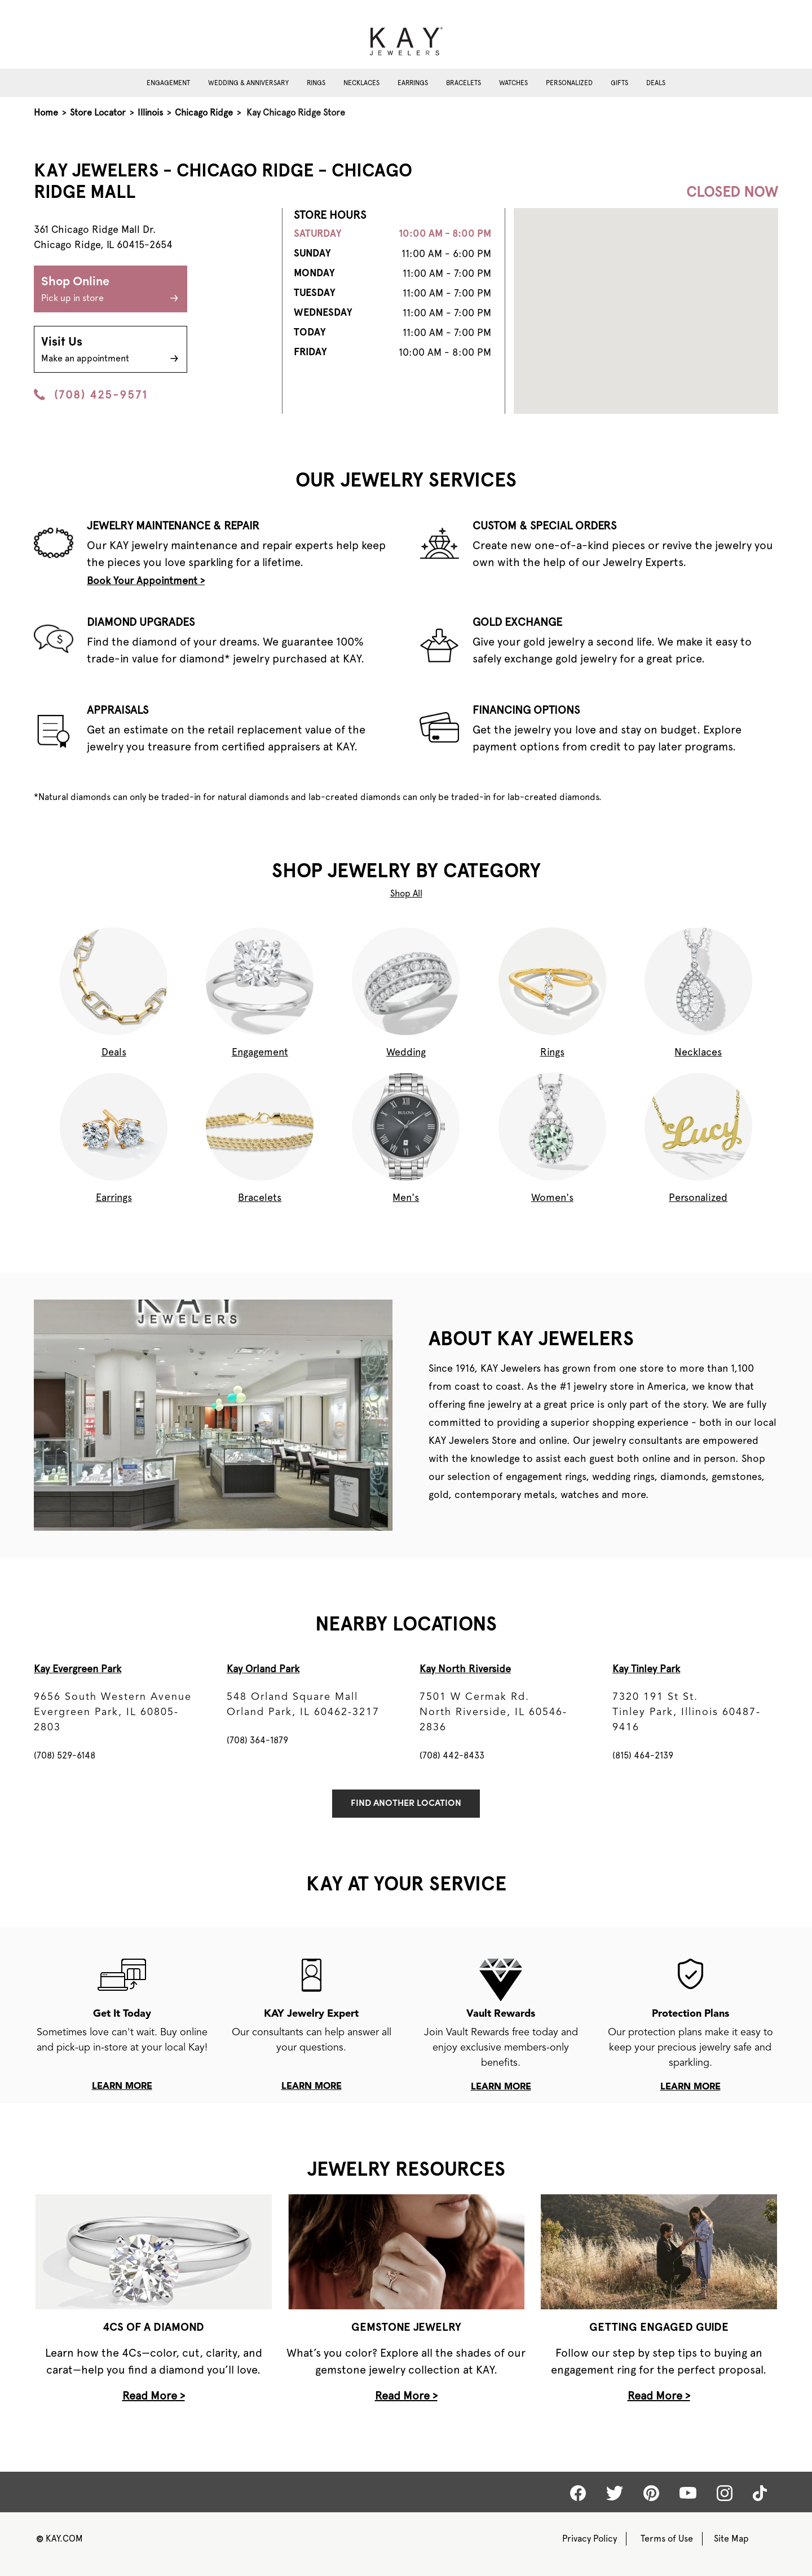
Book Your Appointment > (146, 580)
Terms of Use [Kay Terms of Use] (667, 2538)
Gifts (619, 83)
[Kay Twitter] (614, 2493)
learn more (122, 2086)
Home (46, 112)
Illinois (150, 112)
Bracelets (463, 83)
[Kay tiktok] (760, 2493)
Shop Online (110, 290)
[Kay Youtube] (687, 2492)
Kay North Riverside (465, 1668)
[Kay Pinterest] (651, 2493)
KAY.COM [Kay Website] (59, 2538)
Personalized (569, 83)
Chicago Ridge (204, 112)
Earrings (413, 83)
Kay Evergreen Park (77, 1668)
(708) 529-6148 (64, 1755)
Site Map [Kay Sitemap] (731, 2538)
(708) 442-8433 (452, 1755)
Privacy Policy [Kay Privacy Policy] (589, 2538)
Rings (316, 83)
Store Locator (98, 112)
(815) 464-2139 (642, 1755)
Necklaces (361, 83)
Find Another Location (406, 1803)
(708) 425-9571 (91, 394)
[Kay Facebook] (578, 2493)
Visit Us (110, 350)
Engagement (168, 83)
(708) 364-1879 (257, 1740)
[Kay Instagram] (725, 2493)
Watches (513, 83)
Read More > (153, 2395)
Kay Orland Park (263, 1668)
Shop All (406, 893)
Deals (655, 83)
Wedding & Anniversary (248, 83)
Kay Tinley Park (646, 1668)
